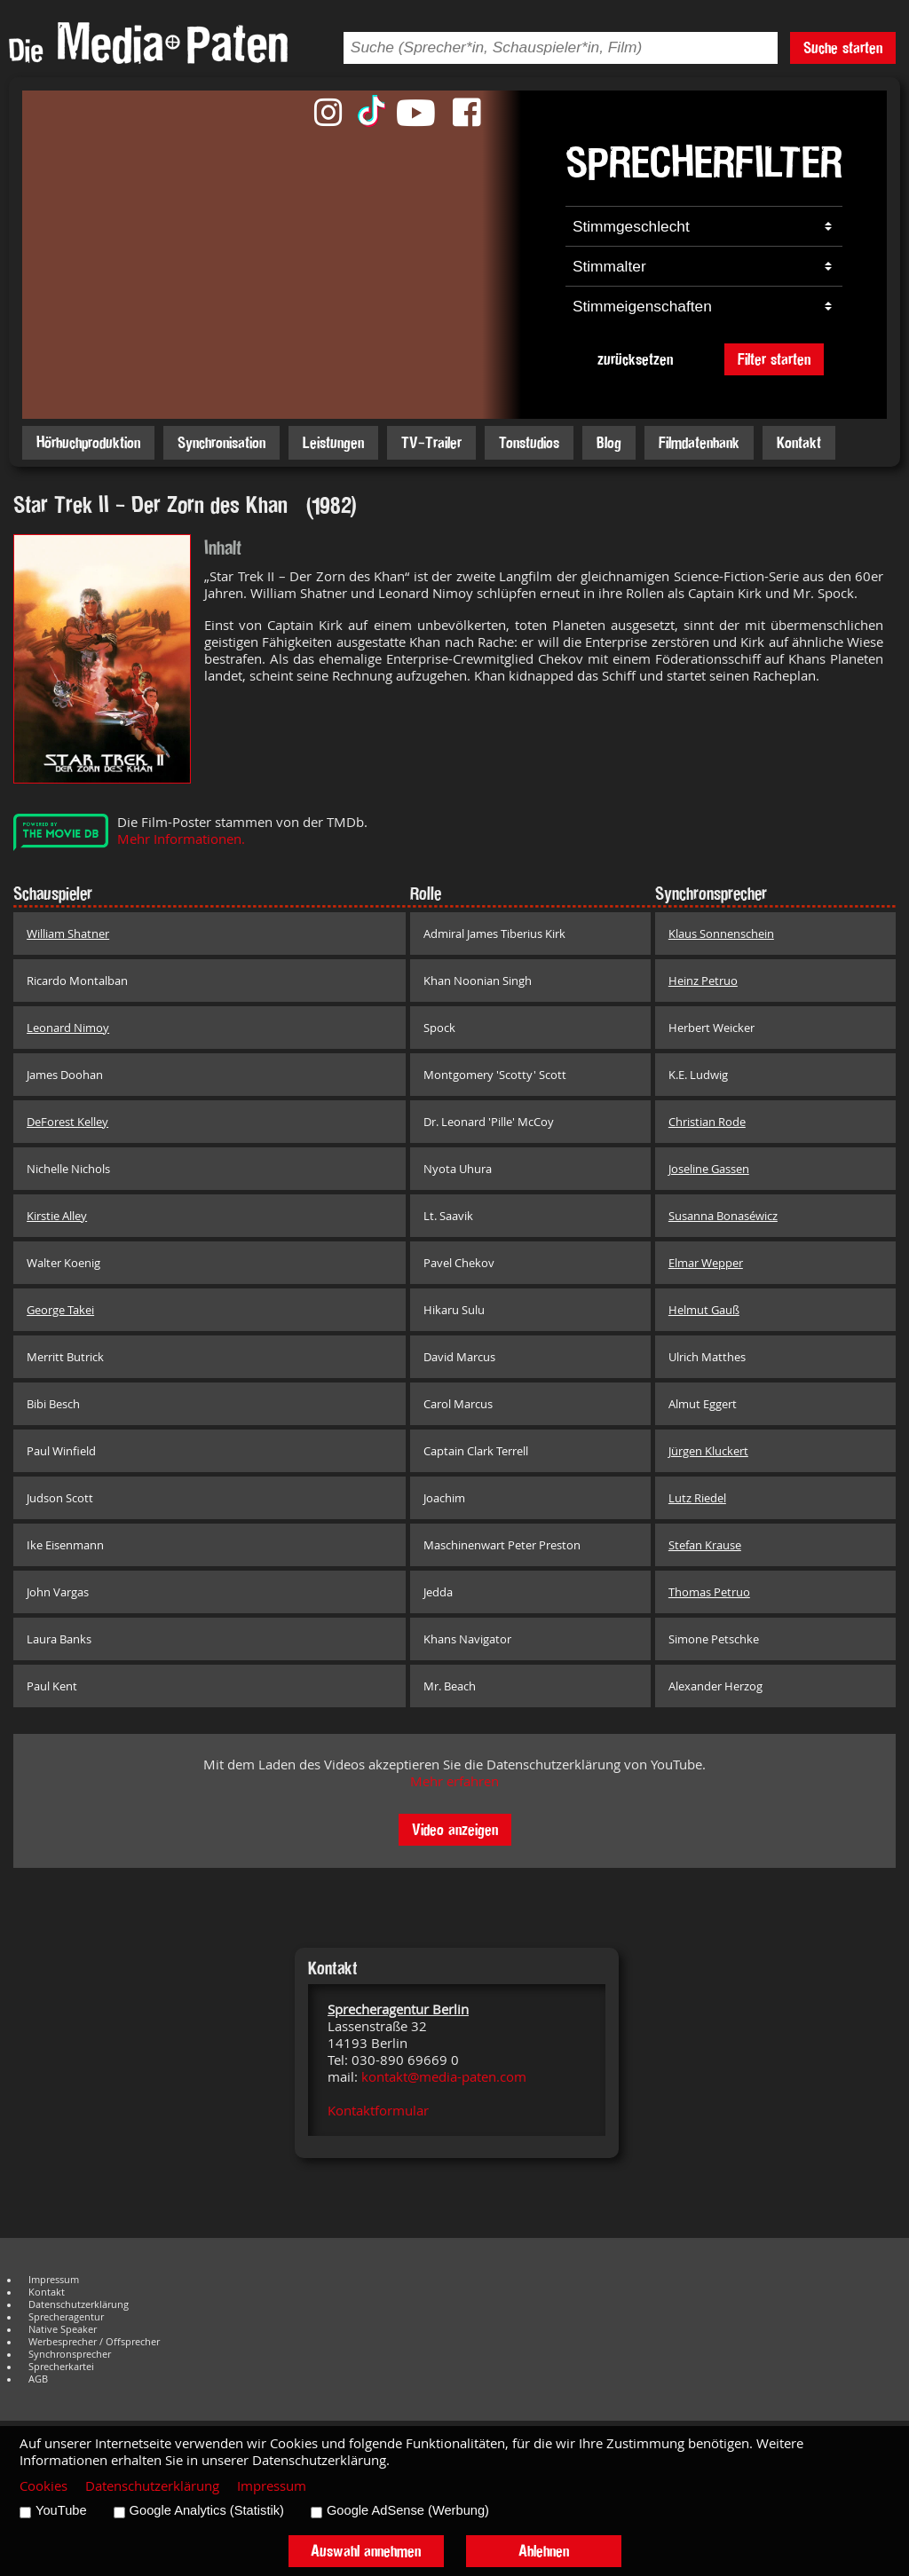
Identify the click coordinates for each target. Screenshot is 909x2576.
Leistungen (333, 442)
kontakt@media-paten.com (443, 2076)
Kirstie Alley (57, 1216)
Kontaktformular (378, 2110)
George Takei (60, 1310)
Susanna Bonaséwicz (723, 1216)
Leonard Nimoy (68, 1028)
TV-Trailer (431, 442)
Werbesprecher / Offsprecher (94, 2342)
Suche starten (842, 47)
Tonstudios (529, 442)
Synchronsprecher (69, 2354)
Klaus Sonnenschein (721, 933)
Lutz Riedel (697, 1498)
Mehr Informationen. (181, 839)
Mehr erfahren (454, 1781)
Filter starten (774, 359)
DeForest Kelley (67, 1122)
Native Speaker (62, 2329)
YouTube (61, 2510)
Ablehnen (543, 2551)
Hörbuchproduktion (88, 442)
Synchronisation (221, 442)
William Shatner (68, 933)
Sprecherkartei (61, 2366)
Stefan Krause (704, 1545)
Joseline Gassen (708, 1169)
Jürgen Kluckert (708, 1451)
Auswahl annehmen (366, 2551)
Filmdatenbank (699, 442)
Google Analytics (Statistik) (207, 2510)
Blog (609, 442)
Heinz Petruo (703, 981)
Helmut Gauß (703, 1310)
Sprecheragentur (66, 2317)
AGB (38, 2379)
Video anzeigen (455, 1829)
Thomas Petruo (709, 1592)
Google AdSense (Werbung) (408, 2510)
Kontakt (799, 442)
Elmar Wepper (705, 1263)
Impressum (53, 2279)
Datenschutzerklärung (78, 2304)
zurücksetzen (635, 359)
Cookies (43, 2486)
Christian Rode (707, 1122)
